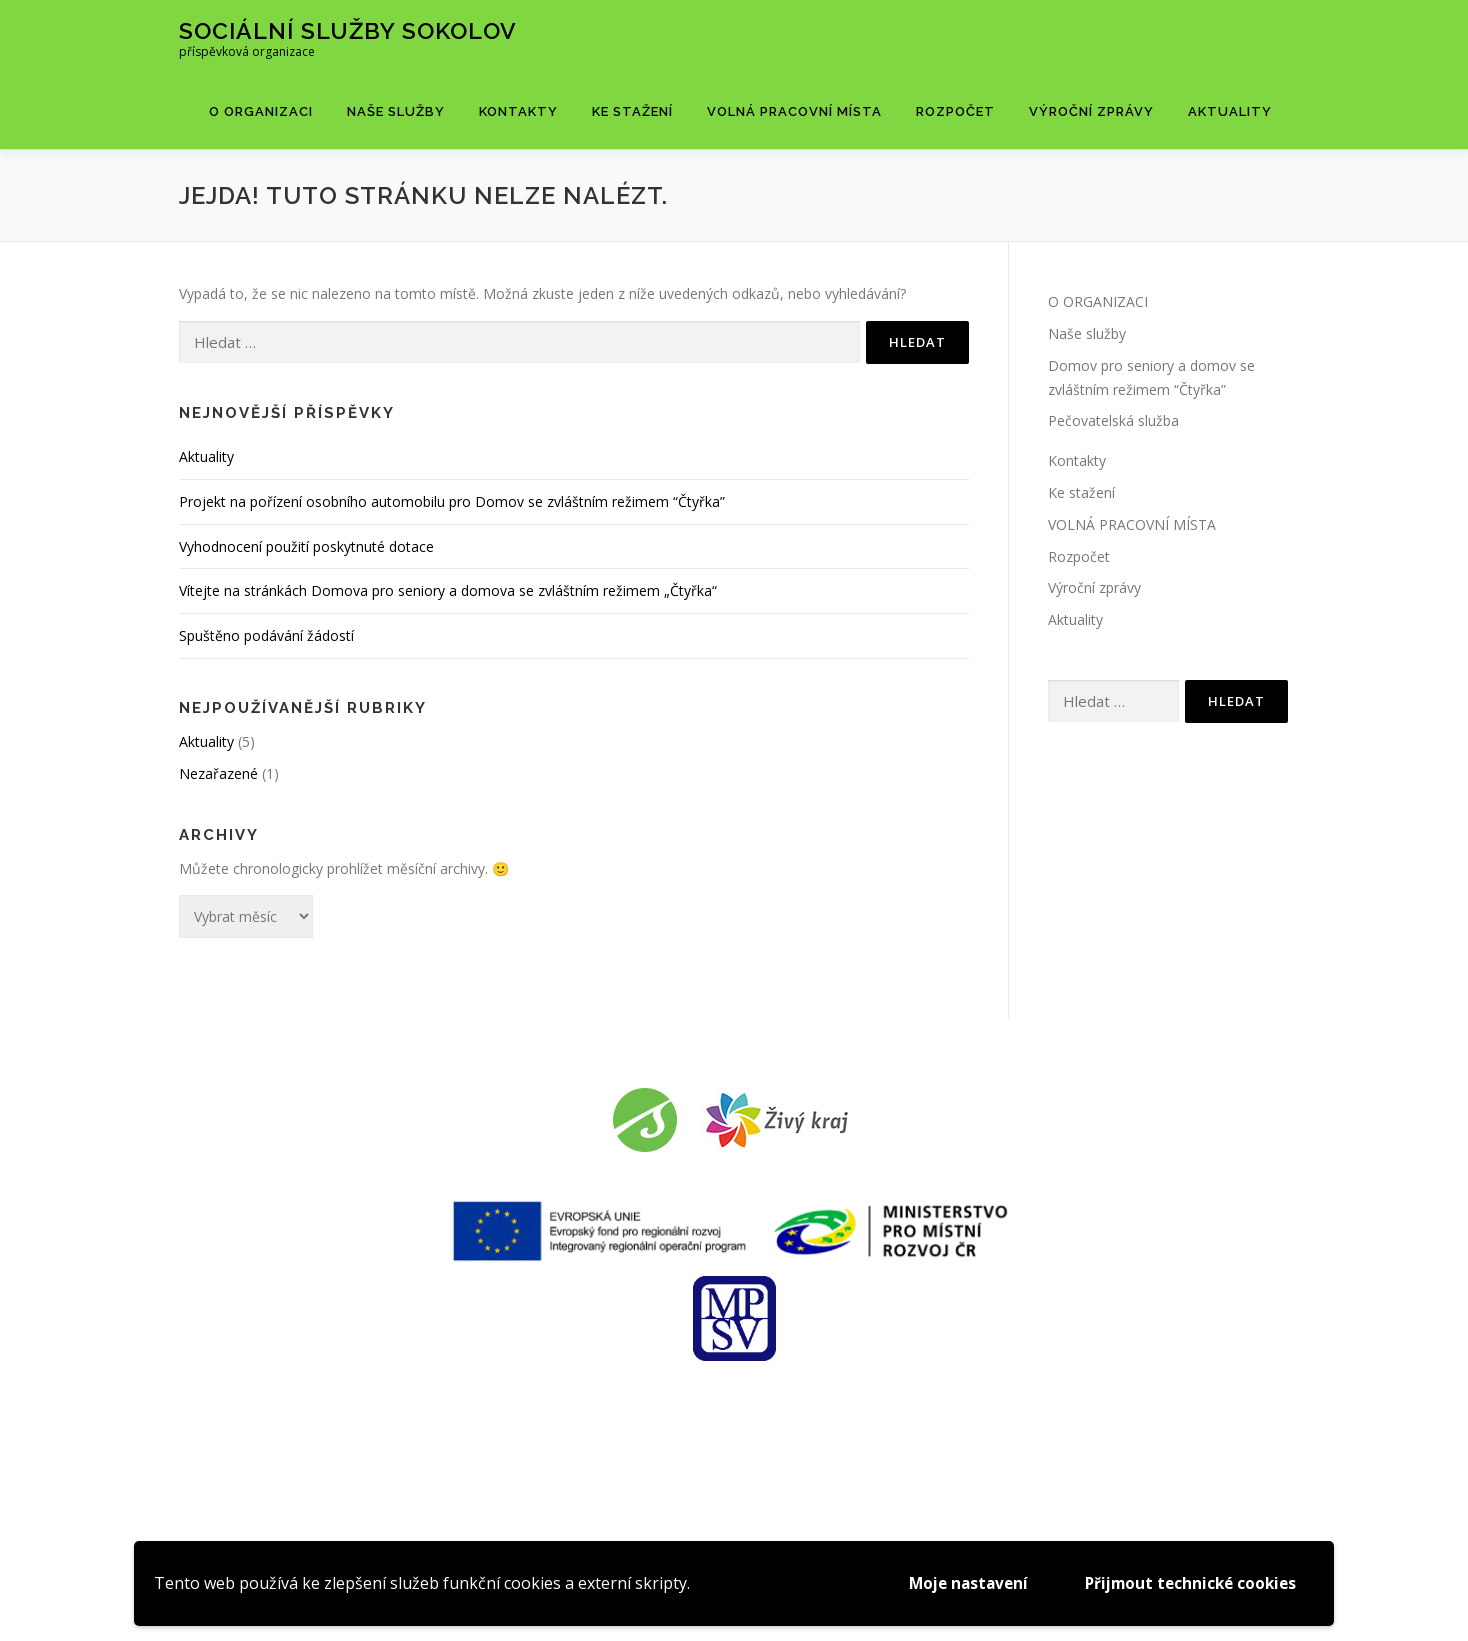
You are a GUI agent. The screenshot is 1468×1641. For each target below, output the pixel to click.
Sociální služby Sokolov (348, 30)
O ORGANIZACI (261, 111)
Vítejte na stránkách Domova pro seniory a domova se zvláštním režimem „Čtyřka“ (448, 590)
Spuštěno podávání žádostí (266, 635)
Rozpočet (955, 111)
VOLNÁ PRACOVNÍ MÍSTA (794, 111)
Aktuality (1230, 111)
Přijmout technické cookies (1185, 1582)
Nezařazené (218, 773)
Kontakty (518, 111)
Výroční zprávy (1091, 111)
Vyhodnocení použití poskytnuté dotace (306, 546)
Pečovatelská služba (1113, 420)
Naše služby (396, 111)
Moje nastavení (954, 1583)
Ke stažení (632, 111)
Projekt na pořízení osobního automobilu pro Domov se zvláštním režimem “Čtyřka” (452, 501)
